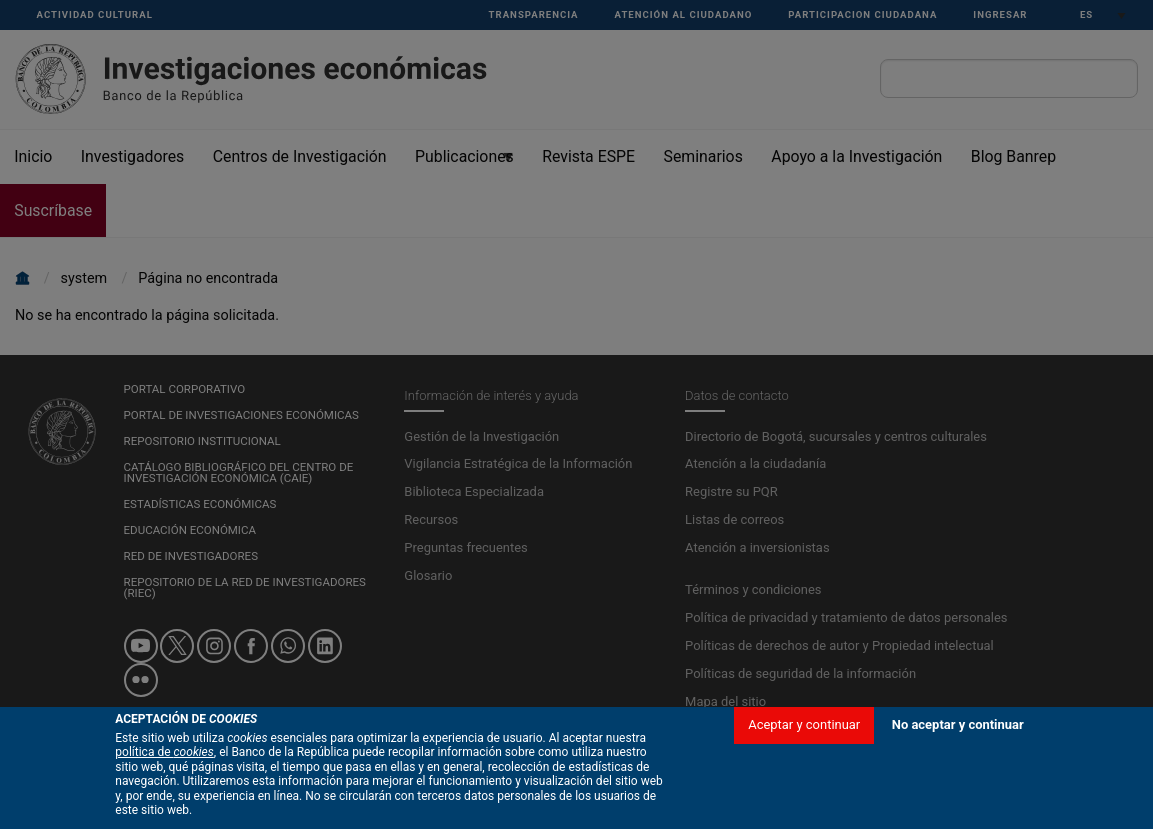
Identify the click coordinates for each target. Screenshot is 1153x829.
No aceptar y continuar (958, 790)
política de (164, 819)
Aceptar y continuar (804, 790)
